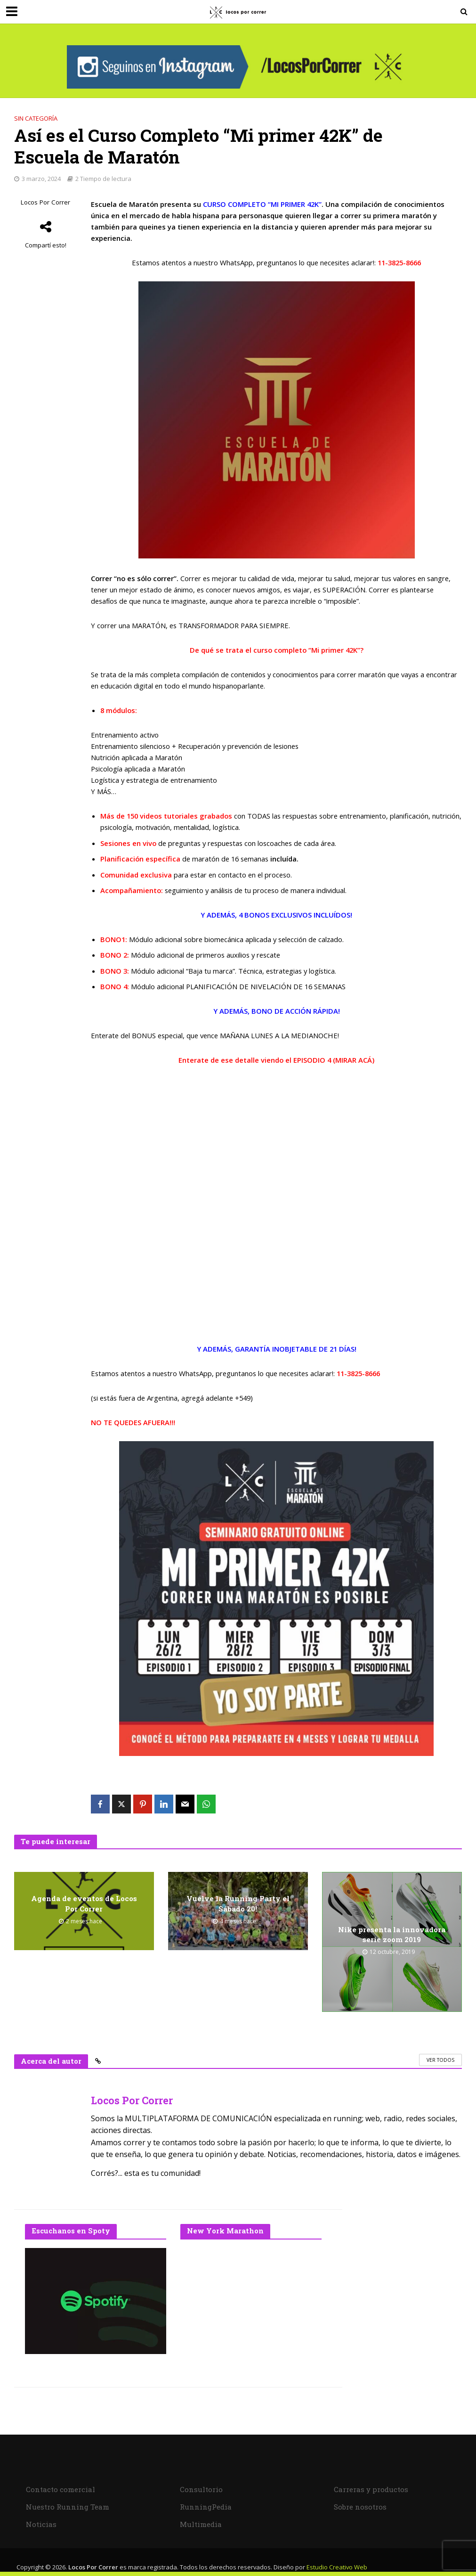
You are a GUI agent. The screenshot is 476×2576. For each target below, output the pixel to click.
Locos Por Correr (45, 202)
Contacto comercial (60, 2489)
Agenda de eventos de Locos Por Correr (84, 1903)
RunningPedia (206, 2506)
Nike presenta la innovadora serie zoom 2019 (391, 1934)
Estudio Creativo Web (337, 2567)
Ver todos (440, 2060)
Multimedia (201, 2524)
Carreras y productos (371, 2489)
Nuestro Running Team (67, 2506)
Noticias (41, 2524)
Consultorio (201, 2489)
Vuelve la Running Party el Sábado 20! (238, 1903)
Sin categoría (35, 118)
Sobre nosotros (360, 2506)
